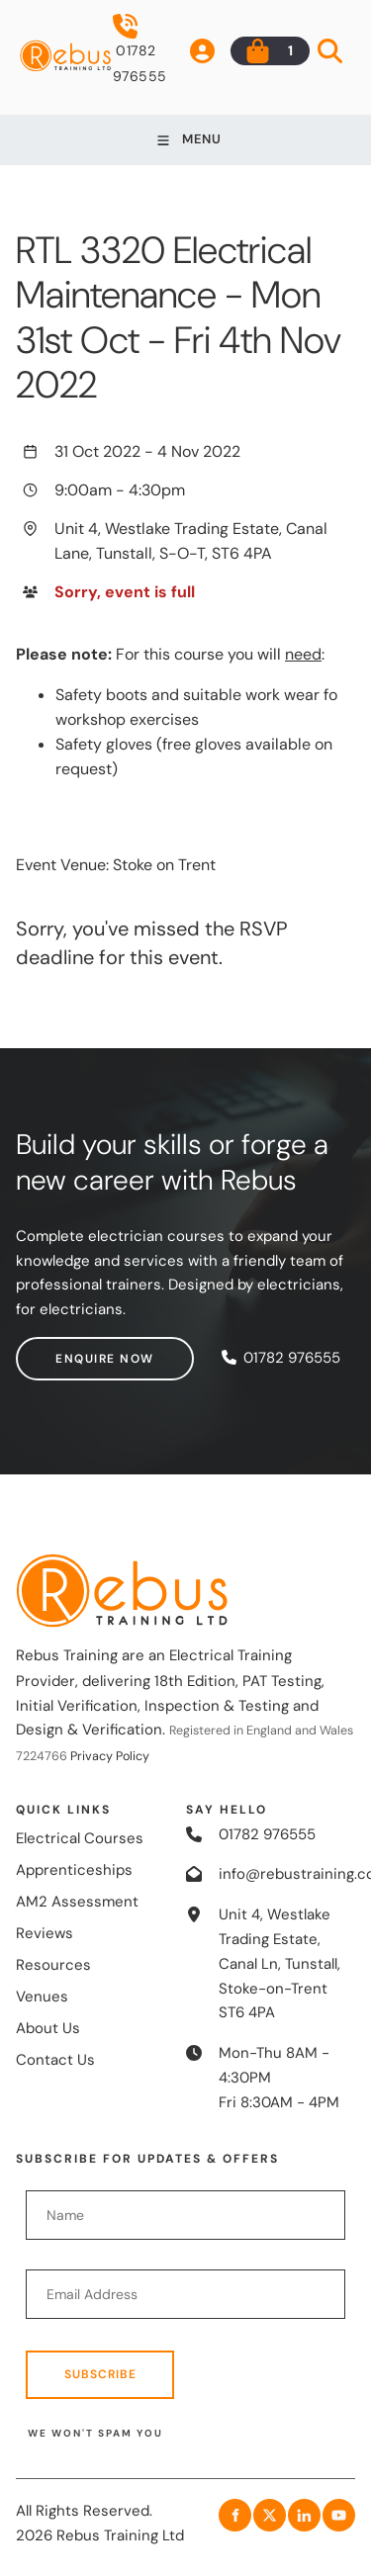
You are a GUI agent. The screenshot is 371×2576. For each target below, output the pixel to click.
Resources (53, 1965)
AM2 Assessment (77, 1901)
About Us (48, 2028)
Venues (42, 1996)
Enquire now (65, 1349)
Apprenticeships (74, 1870)
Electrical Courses (79, 1838)
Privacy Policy (109, 1756)
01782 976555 (140, 49)
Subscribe (100, 2374)
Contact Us (55, 2060)
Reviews (44, 1933)
